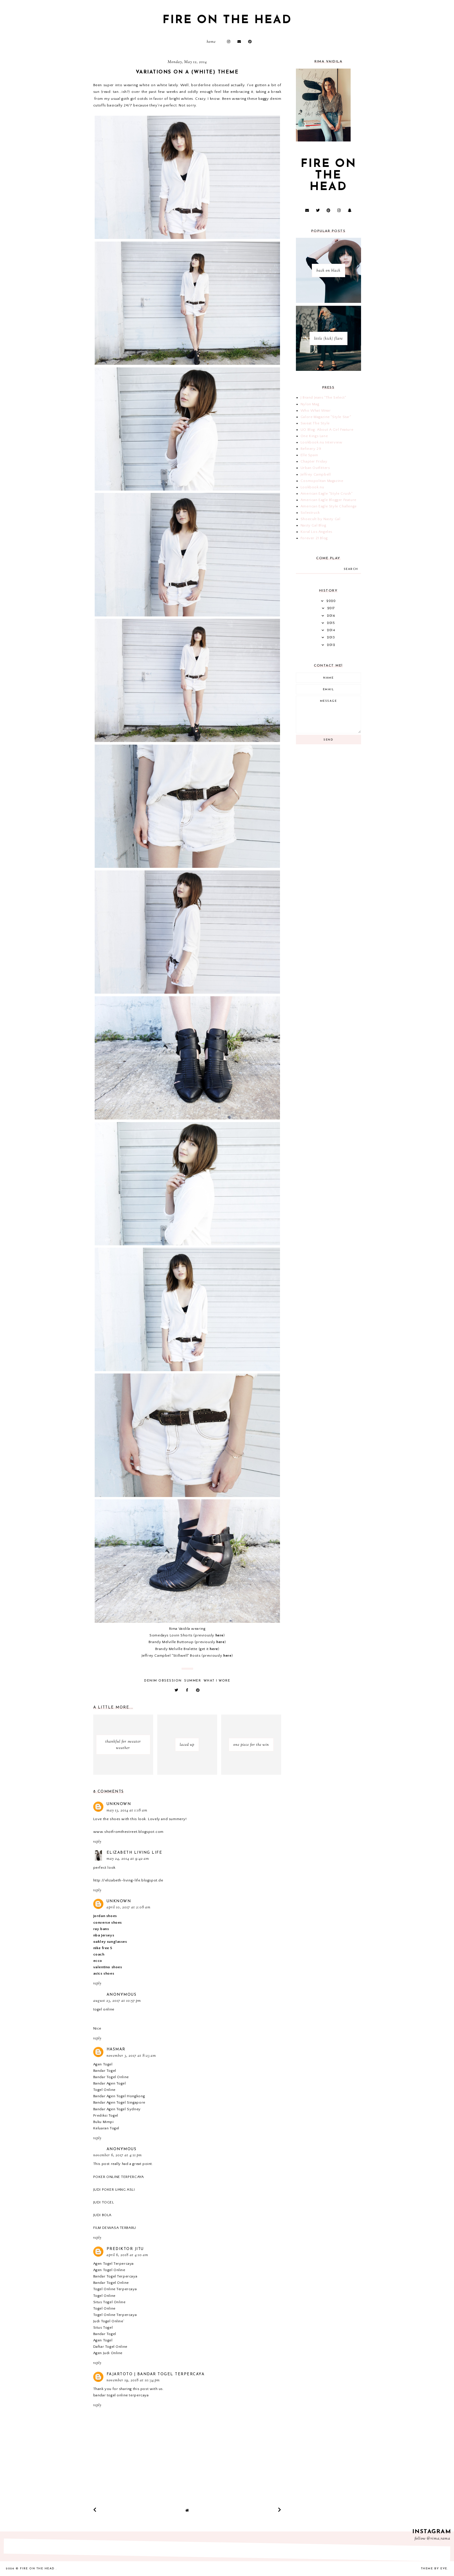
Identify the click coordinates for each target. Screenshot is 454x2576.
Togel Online (104, 2090)
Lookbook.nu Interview (322, 442)
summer (192, 1680)
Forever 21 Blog (314, 538)
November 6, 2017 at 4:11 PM (117, 2155)
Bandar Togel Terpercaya (115, 2276)
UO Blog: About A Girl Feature (327, 430)
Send (328, 739)
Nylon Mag (310, 404)
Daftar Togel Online (110, 2347)
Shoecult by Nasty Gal (320, 519)
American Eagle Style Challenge (329, 506)
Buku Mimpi (103, 2122)
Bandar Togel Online (111, 2077)
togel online (103, 2009)
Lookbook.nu (312, 487)
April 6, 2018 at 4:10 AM (127, 2255)
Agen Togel (103, 2064)
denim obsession (163, 1680)
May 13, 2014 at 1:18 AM (127, 1810)
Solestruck (310, 513)
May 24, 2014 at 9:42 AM (128, 1858)
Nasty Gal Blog (313, 525)
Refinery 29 (311, 449)
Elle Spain (309, 455)
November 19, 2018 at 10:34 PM (133, 2380)
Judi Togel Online (108, 2321)
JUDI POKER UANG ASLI (114, 2190)
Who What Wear (316, 410)
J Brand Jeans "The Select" (323, 397)
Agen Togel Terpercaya (113, 2264)
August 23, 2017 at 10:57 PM (117, 2001)
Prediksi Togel (105, 2115)
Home (211, 42)
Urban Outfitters (315, 468)
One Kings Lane (314, 436)
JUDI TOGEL (103, 2202)
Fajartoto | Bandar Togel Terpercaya (156, 2374)
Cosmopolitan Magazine (322, 481)
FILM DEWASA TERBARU (114, 2228)
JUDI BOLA (102, 2215)
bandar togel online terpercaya (121, 2395)
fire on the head (227, 20)
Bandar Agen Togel (109, 2083)
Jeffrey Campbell (316, 474)
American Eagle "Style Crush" (327, 493)
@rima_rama (438, 2539)
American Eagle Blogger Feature (328, 500)
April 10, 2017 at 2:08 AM (129, 1907)
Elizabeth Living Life (134, 1853)
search (351, 569)
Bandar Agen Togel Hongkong (119, 2096)
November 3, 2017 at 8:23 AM (131, 2055)
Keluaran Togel (106, 2128)
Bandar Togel (104, 2071)
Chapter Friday (314, 461)
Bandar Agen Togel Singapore (119, 2102)
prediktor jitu (125, 2249)
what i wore (217, 1680)
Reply (97, 1841)
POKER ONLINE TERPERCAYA (118, 2177)
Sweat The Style (315, 423)
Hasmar (116, 2049)
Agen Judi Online (108, 2353)
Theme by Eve (434, 2568)
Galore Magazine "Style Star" (326, 417)
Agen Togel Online (109, 2270)
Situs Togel (103, 2327)
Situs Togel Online (109, 2302)
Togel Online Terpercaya (115, 2289)
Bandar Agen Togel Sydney (117, 2109)
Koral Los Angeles (316, 532)
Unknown (119, 1804)
